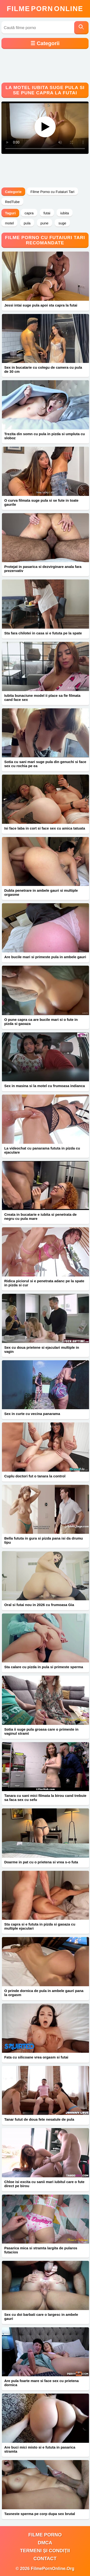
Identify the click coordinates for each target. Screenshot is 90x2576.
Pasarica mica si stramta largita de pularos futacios (40, 2250)
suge (62, 223)
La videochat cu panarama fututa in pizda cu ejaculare (42, 1150)
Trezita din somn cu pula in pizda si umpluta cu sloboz (44, 436)
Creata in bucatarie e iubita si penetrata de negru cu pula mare (40, 1216)
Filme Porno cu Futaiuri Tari (52, 192)
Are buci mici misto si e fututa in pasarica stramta (39, 2449)
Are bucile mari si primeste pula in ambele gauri (45, 957)
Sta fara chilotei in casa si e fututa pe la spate (43, 633)
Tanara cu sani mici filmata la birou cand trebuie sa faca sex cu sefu (45, 1798)
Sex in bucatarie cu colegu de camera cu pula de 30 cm (43, 369)
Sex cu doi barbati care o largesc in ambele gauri (41, 2316)
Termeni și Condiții (45, 2550)
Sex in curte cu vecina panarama (32, 1414)
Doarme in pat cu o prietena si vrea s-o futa (41, 1862)
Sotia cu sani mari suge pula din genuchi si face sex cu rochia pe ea (45, 764)
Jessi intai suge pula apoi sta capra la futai (40, 305)
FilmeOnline (45, 8)
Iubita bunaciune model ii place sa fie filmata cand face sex (42, 697)
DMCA (45, 2542)
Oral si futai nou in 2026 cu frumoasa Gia (39, 1605)
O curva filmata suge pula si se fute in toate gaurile (41, 502)
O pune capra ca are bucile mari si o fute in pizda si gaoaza (41, 1021)
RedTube (12, 202)
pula (27, 223)
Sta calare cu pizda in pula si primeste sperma (43, 1667)
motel (9, 223)
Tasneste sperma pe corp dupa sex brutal (39, 2514)
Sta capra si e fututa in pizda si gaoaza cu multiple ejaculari (39, 1926)
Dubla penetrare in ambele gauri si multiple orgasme (41, 892)
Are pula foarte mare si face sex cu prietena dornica (41, 2383)
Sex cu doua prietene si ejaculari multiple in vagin (41, 1349)
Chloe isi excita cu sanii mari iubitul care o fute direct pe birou (44, 2184)
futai (46, 213)
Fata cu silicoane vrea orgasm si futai (36, 2057)
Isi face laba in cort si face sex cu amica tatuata (44, 828)
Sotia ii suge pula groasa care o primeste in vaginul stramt (41, 1731)
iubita (64, 213)
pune (44, 223)
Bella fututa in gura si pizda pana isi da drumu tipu (43, 1540)
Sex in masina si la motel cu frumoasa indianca (44, 1086)
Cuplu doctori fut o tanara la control (35, 1476)
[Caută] (81, 27)
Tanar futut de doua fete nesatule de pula (39, 2119)
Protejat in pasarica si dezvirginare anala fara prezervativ (43, 569)
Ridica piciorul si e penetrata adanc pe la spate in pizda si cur (44, 1283)
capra (29, 213)
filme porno (45, 2534)
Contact (44, 2558)
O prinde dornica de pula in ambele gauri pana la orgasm (44, 1993)
